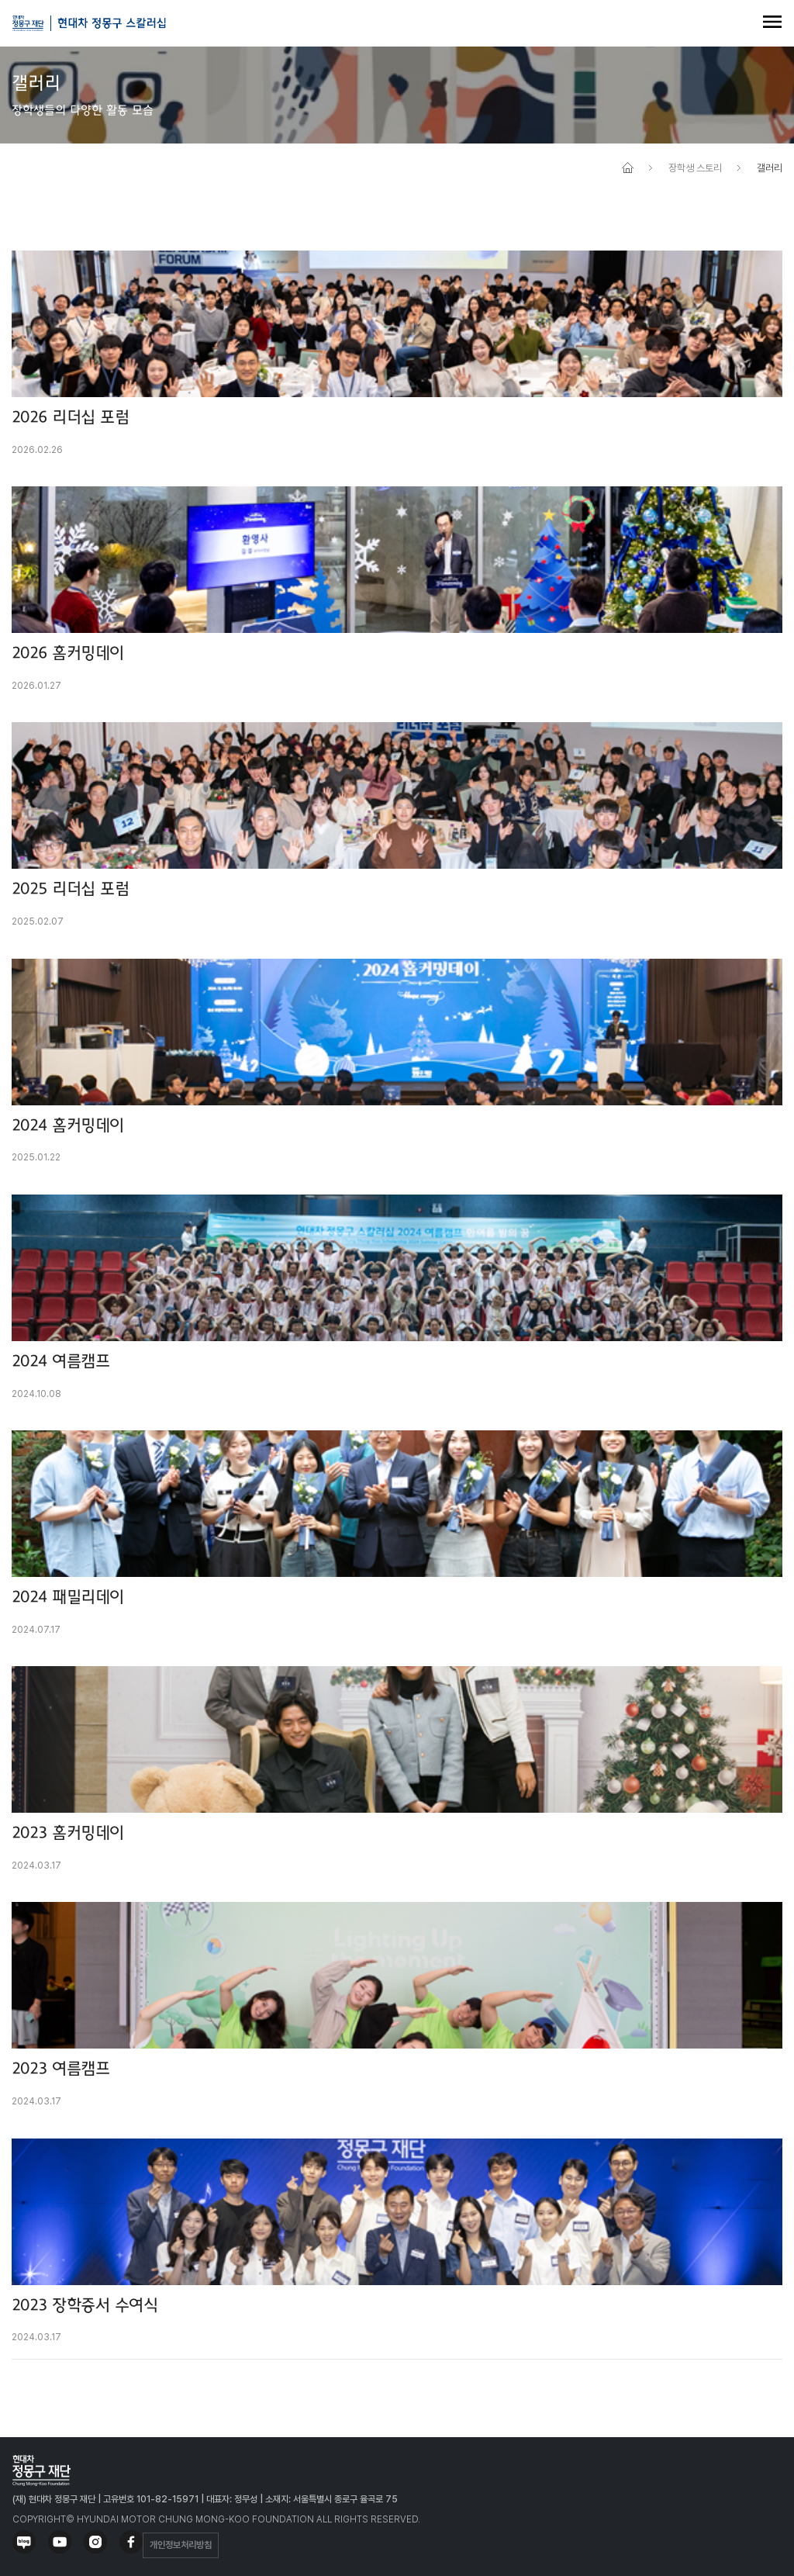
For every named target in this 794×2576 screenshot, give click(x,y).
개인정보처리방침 (181, 2545)
